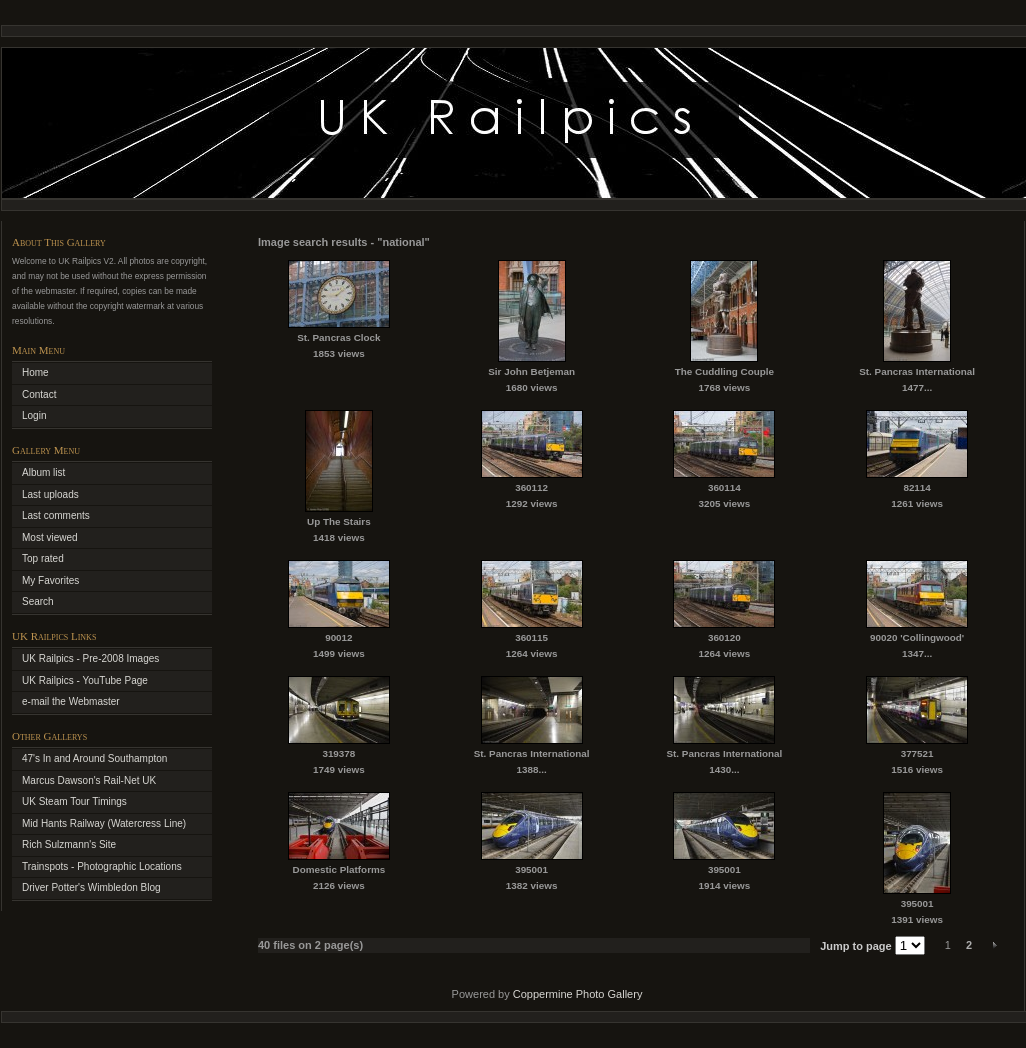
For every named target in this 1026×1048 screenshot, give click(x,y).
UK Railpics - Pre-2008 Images (90, 658)
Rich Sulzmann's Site (69, 844)
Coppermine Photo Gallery (578, 994)
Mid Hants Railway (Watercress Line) (104, 823)
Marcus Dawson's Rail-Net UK (89, 780)
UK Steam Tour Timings (74, 801)
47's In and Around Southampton (94, 758)
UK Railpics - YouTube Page (85, 680)
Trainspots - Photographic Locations (102, 866)
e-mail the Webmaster (71, 701)
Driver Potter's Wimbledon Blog (91, 887)
